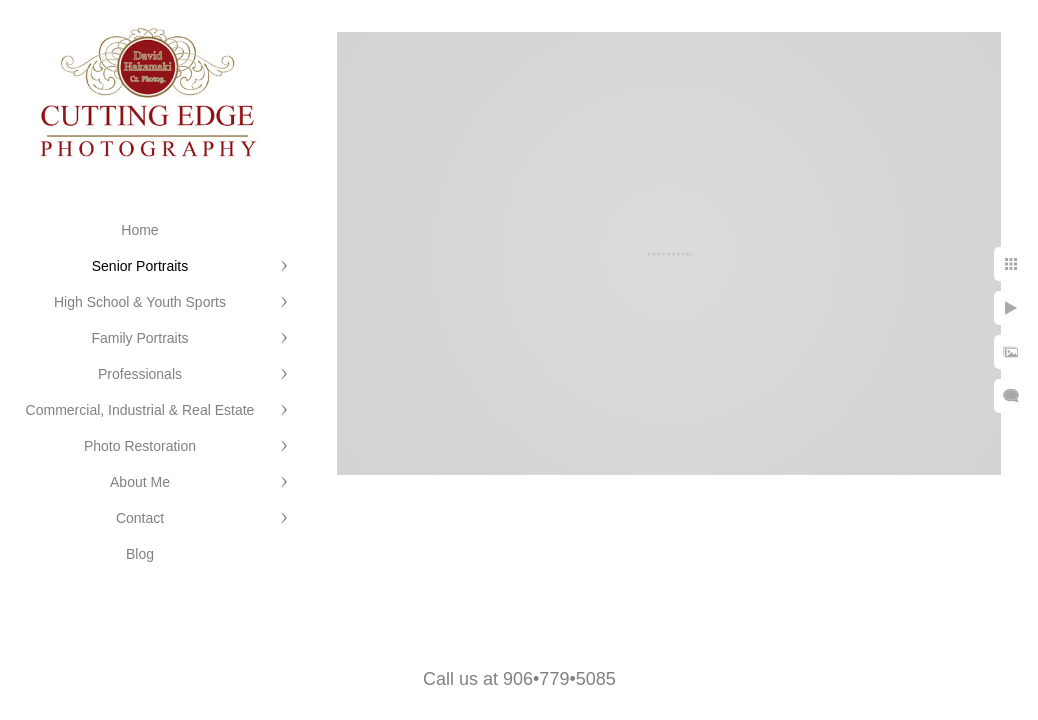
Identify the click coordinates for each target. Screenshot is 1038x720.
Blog (140, 554)
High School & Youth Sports (140, 302)
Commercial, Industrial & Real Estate (140, 410)
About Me (140, 482)
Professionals (140, 374)
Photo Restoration (140, 446)
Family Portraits (139, 338)
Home (139, 230)
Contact (140, 518)
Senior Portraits (140, 266)
